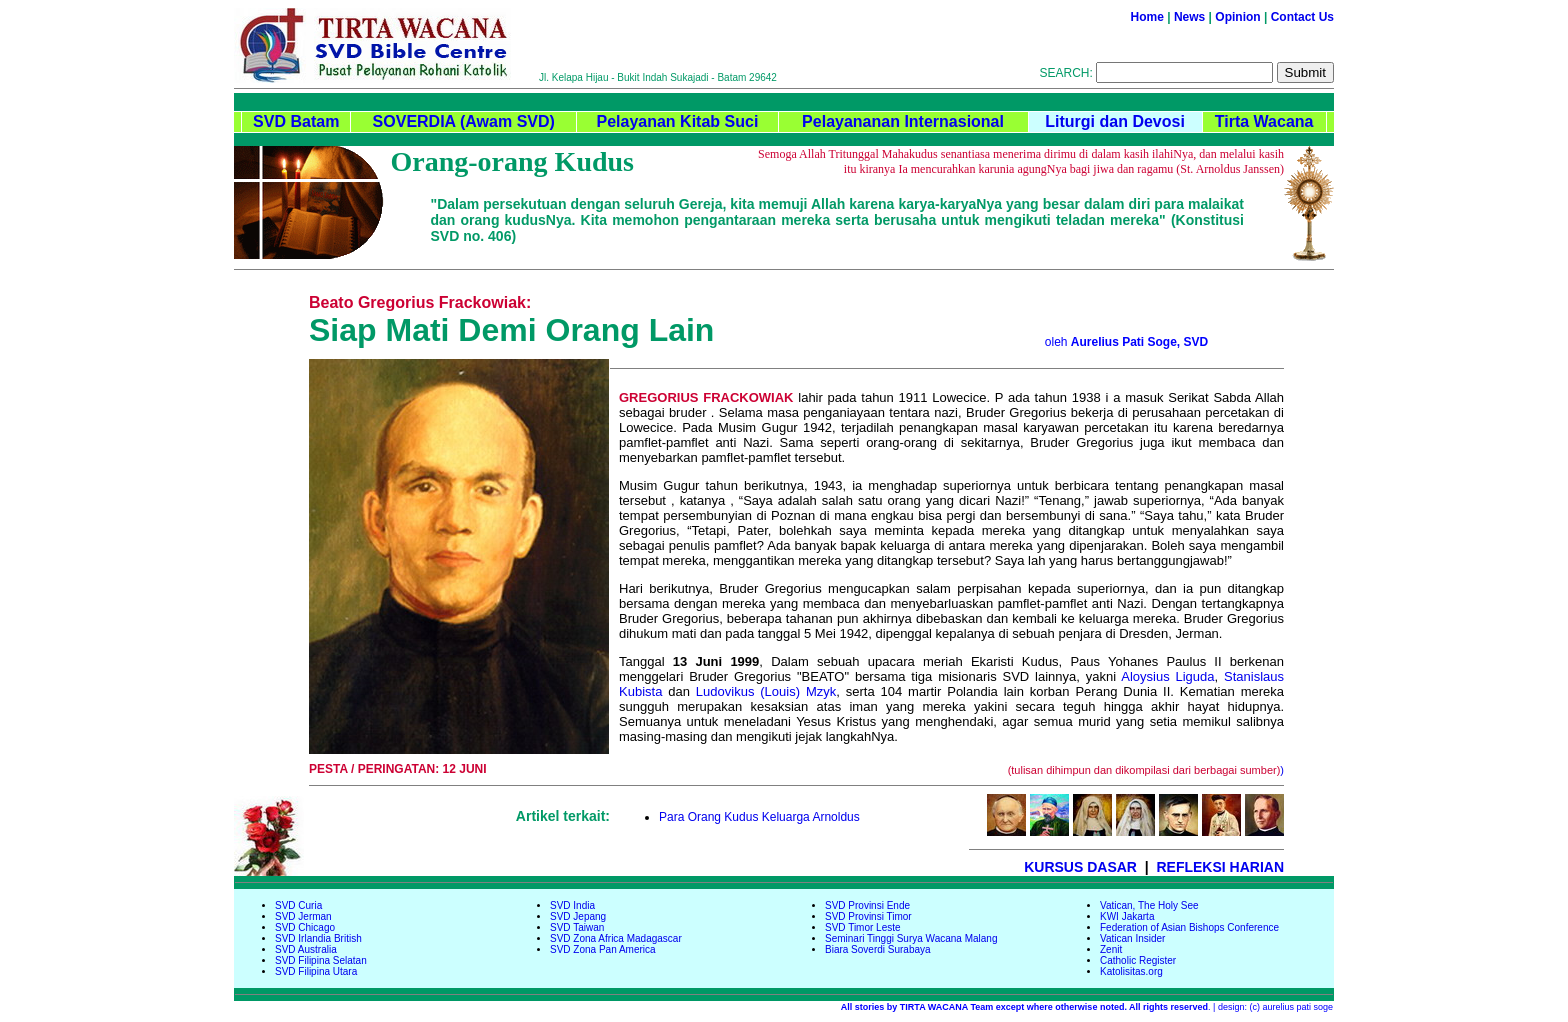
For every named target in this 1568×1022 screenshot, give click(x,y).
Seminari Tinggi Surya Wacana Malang (911, 938)
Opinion (1237, 17)
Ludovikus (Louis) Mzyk (766, 691)
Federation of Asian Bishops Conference (1189, 927)
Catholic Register (1138, 960)
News (1189, 17)
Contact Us (1302, 17)
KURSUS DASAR (1080, 867)
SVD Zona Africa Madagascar (616, 938)
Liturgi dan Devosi (1115, 121)
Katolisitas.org (1131, 971)
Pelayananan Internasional (903, 121)
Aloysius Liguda (1167, 676)
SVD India (572, 905)
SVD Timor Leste (863, 927)
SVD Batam (296, 121)
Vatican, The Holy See (1149, 905)
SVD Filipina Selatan (321, 960)
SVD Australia (306, 949)
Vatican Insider (1132, 938)
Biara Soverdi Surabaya (878, 949)
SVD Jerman (303, 916)
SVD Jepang (578, 916)
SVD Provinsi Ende (867, 905)
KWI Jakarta (1127, 916)
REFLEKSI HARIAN (1220, 867)
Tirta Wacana (1264, 121)
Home (1147, 17)
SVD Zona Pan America (603, 949)
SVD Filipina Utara (316, 971)
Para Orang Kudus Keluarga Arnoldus (759, 817)
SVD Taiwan (577, 927)
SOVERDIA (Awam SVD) (464, 121)
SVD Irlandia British (318, 938)
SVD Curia (298, 905)
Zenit (1111, 949)
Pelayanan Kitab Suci (677, 121)
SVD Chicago (305, 927)
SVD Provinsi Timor (868, 916)
